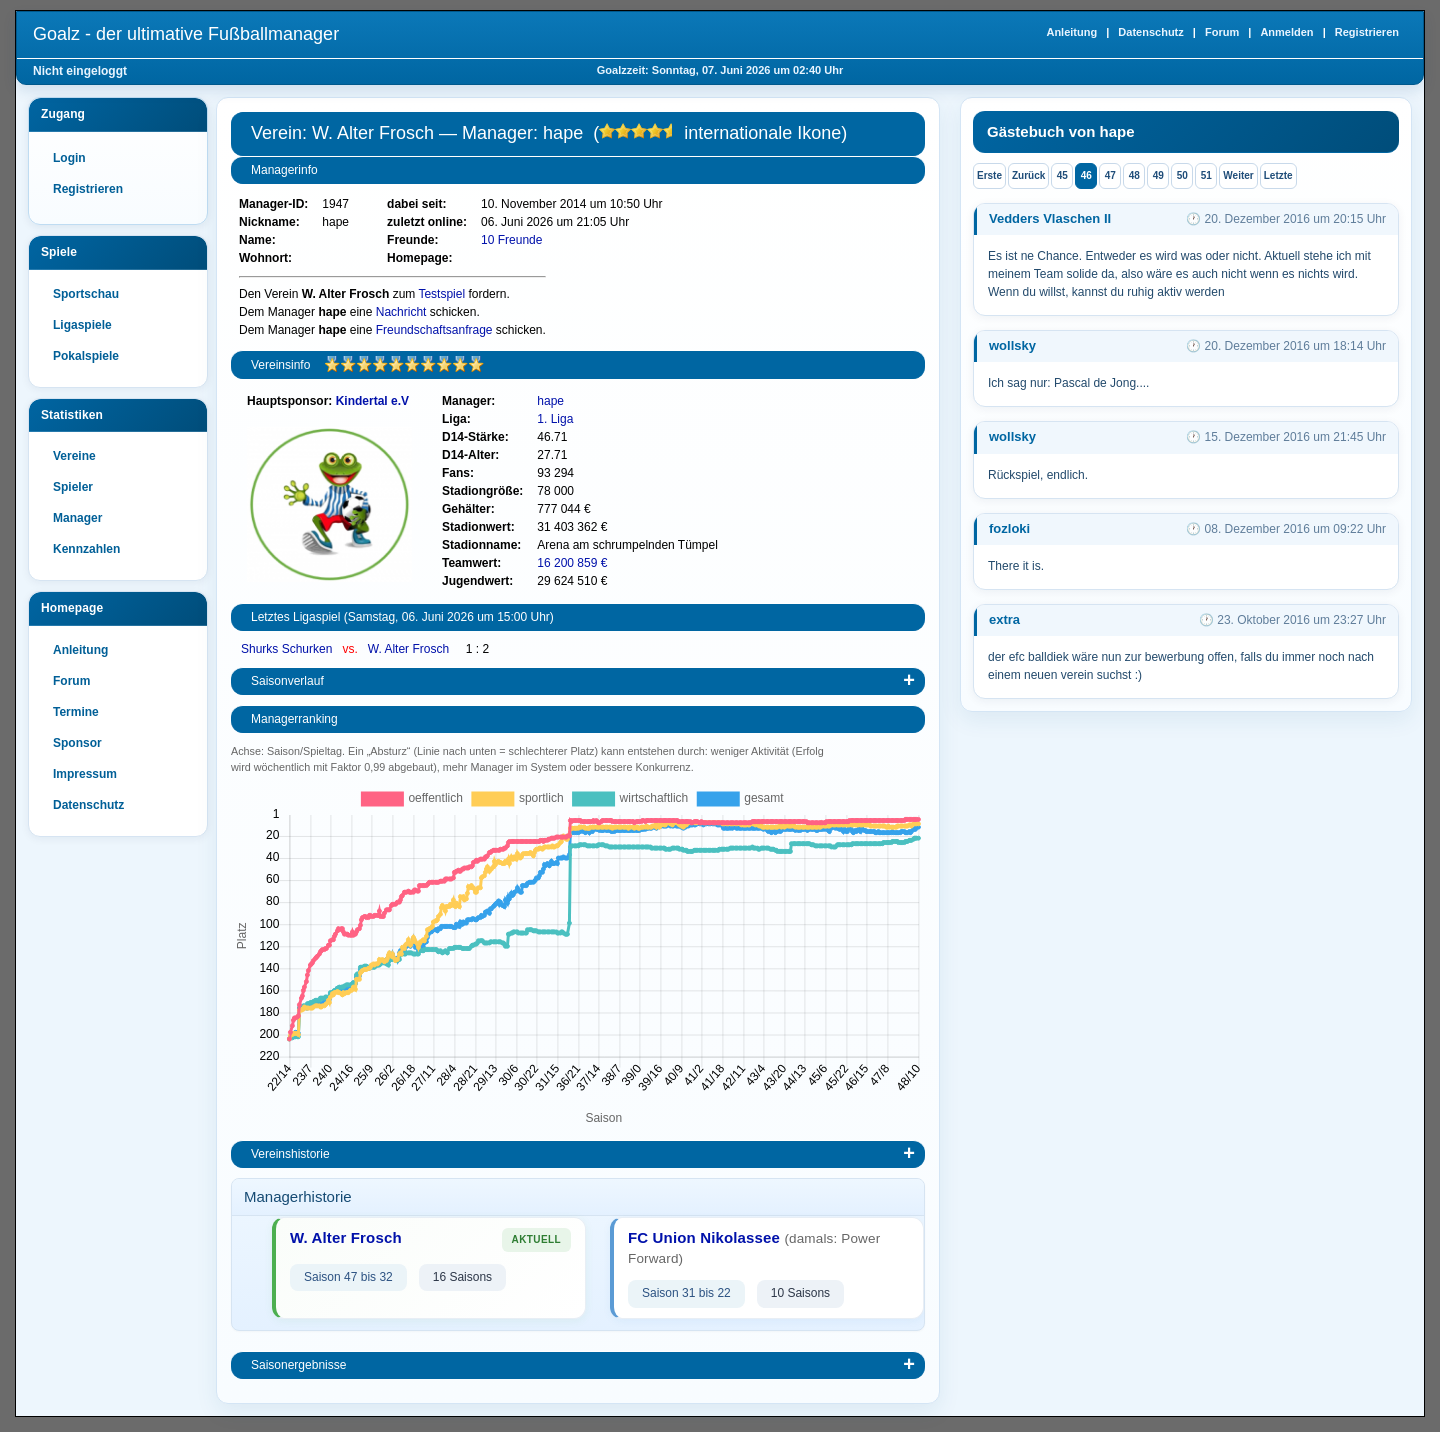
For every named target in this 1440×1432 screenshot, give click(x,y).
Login (69, 158)
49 (1158, 175)
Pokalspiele (86, 356)
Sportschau (86, 294)
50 (1182, 175)
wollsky (1012, 345)
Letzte (1278, 175)
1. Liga (555, 419)
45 (1062, 175)
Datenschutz (1150, 32)
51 (1206, 175)
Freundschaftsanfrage (434, 330)
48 (1134, 175)
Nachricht (401, 312)
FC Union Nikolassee (704, 1237)
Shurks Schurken (288, 649)
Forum (1222, 32)
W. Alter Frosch (410, 649)
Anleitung (1071, 32)
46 (1086, 175)
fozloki (1009, 528)
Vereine (74, 456)
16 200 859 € (572, 563)
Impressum (85, 774)
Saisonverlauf (287, 681)
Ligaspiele (82, 325)
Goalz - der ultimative (186, 34)
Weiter (1238, 175)
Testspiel (441, 294)
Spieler (73, 487)
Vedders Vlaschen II (1050, 218)
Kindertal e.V (372, 401)
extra (1004, 619)
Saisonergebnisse (298, 1365)
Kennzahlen (86, 549)
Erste (989, 175)
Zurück (1028, 175)
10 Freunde (511, 240)
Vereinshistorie (290, 1154)
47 (1110, 175)
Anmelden (1286, 32)
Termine (76, 712)
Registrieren (1367, 32)
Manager (77, 518)
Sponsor (77, 743)
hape (550, 401)
